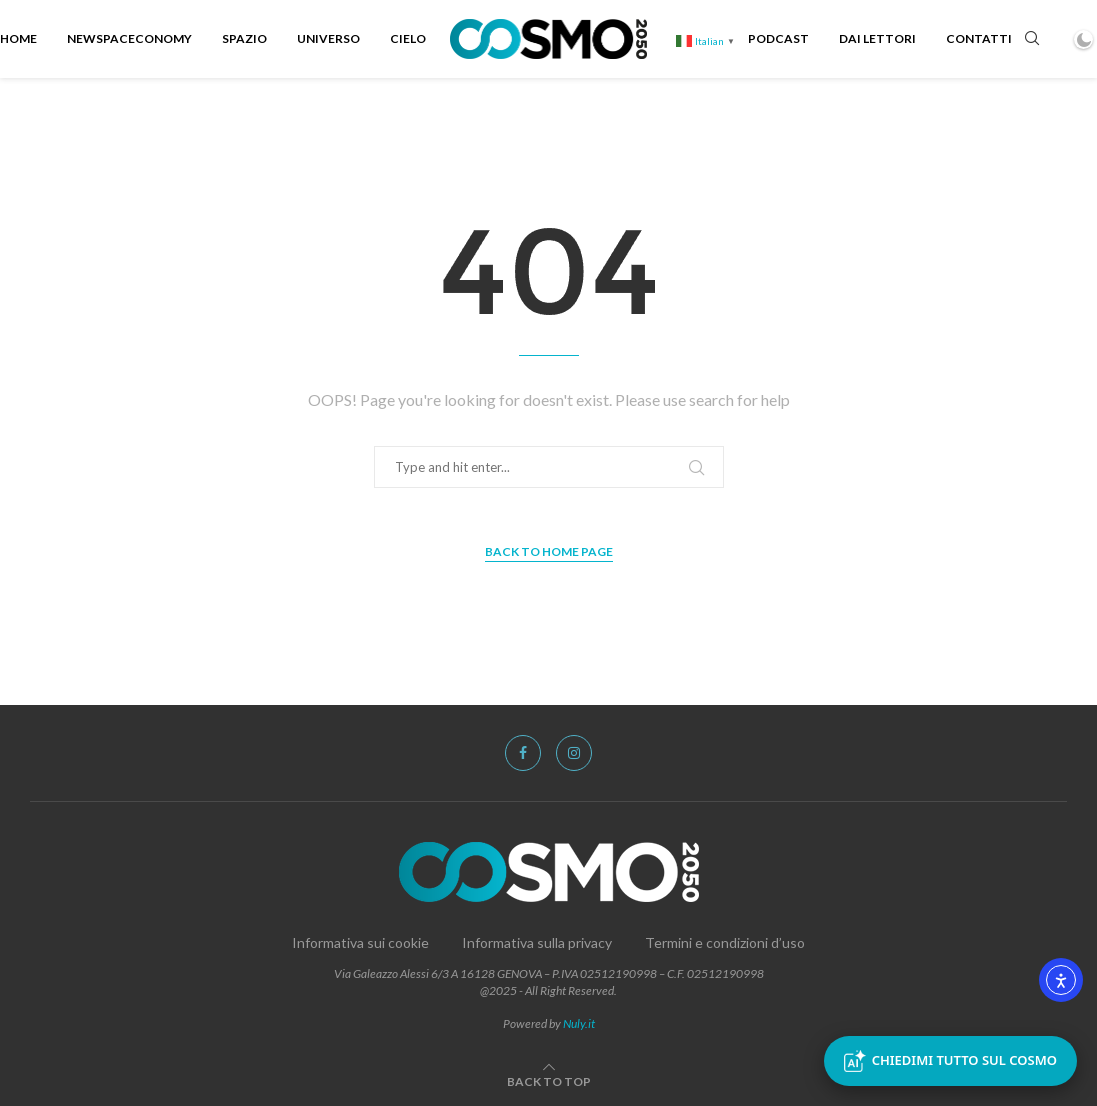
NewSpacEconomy (129, 38)
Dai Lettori (877, 38)
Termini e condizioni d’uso (725, 942)
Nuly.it (579, 1023)
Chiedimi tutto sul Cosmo (950, 1061)
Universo (328, 38)
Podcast (778, 38)
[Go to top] (549, 1080)
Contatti (979, 38)
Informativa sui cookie (360, 942)
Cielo (408, 38)
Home (18, 38)
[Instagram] (574, 753)
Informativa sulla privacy (537, 942)
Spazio (244, 38)
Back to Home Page (549, 551)
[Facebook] (523, 753)
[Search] (1032, 39)
